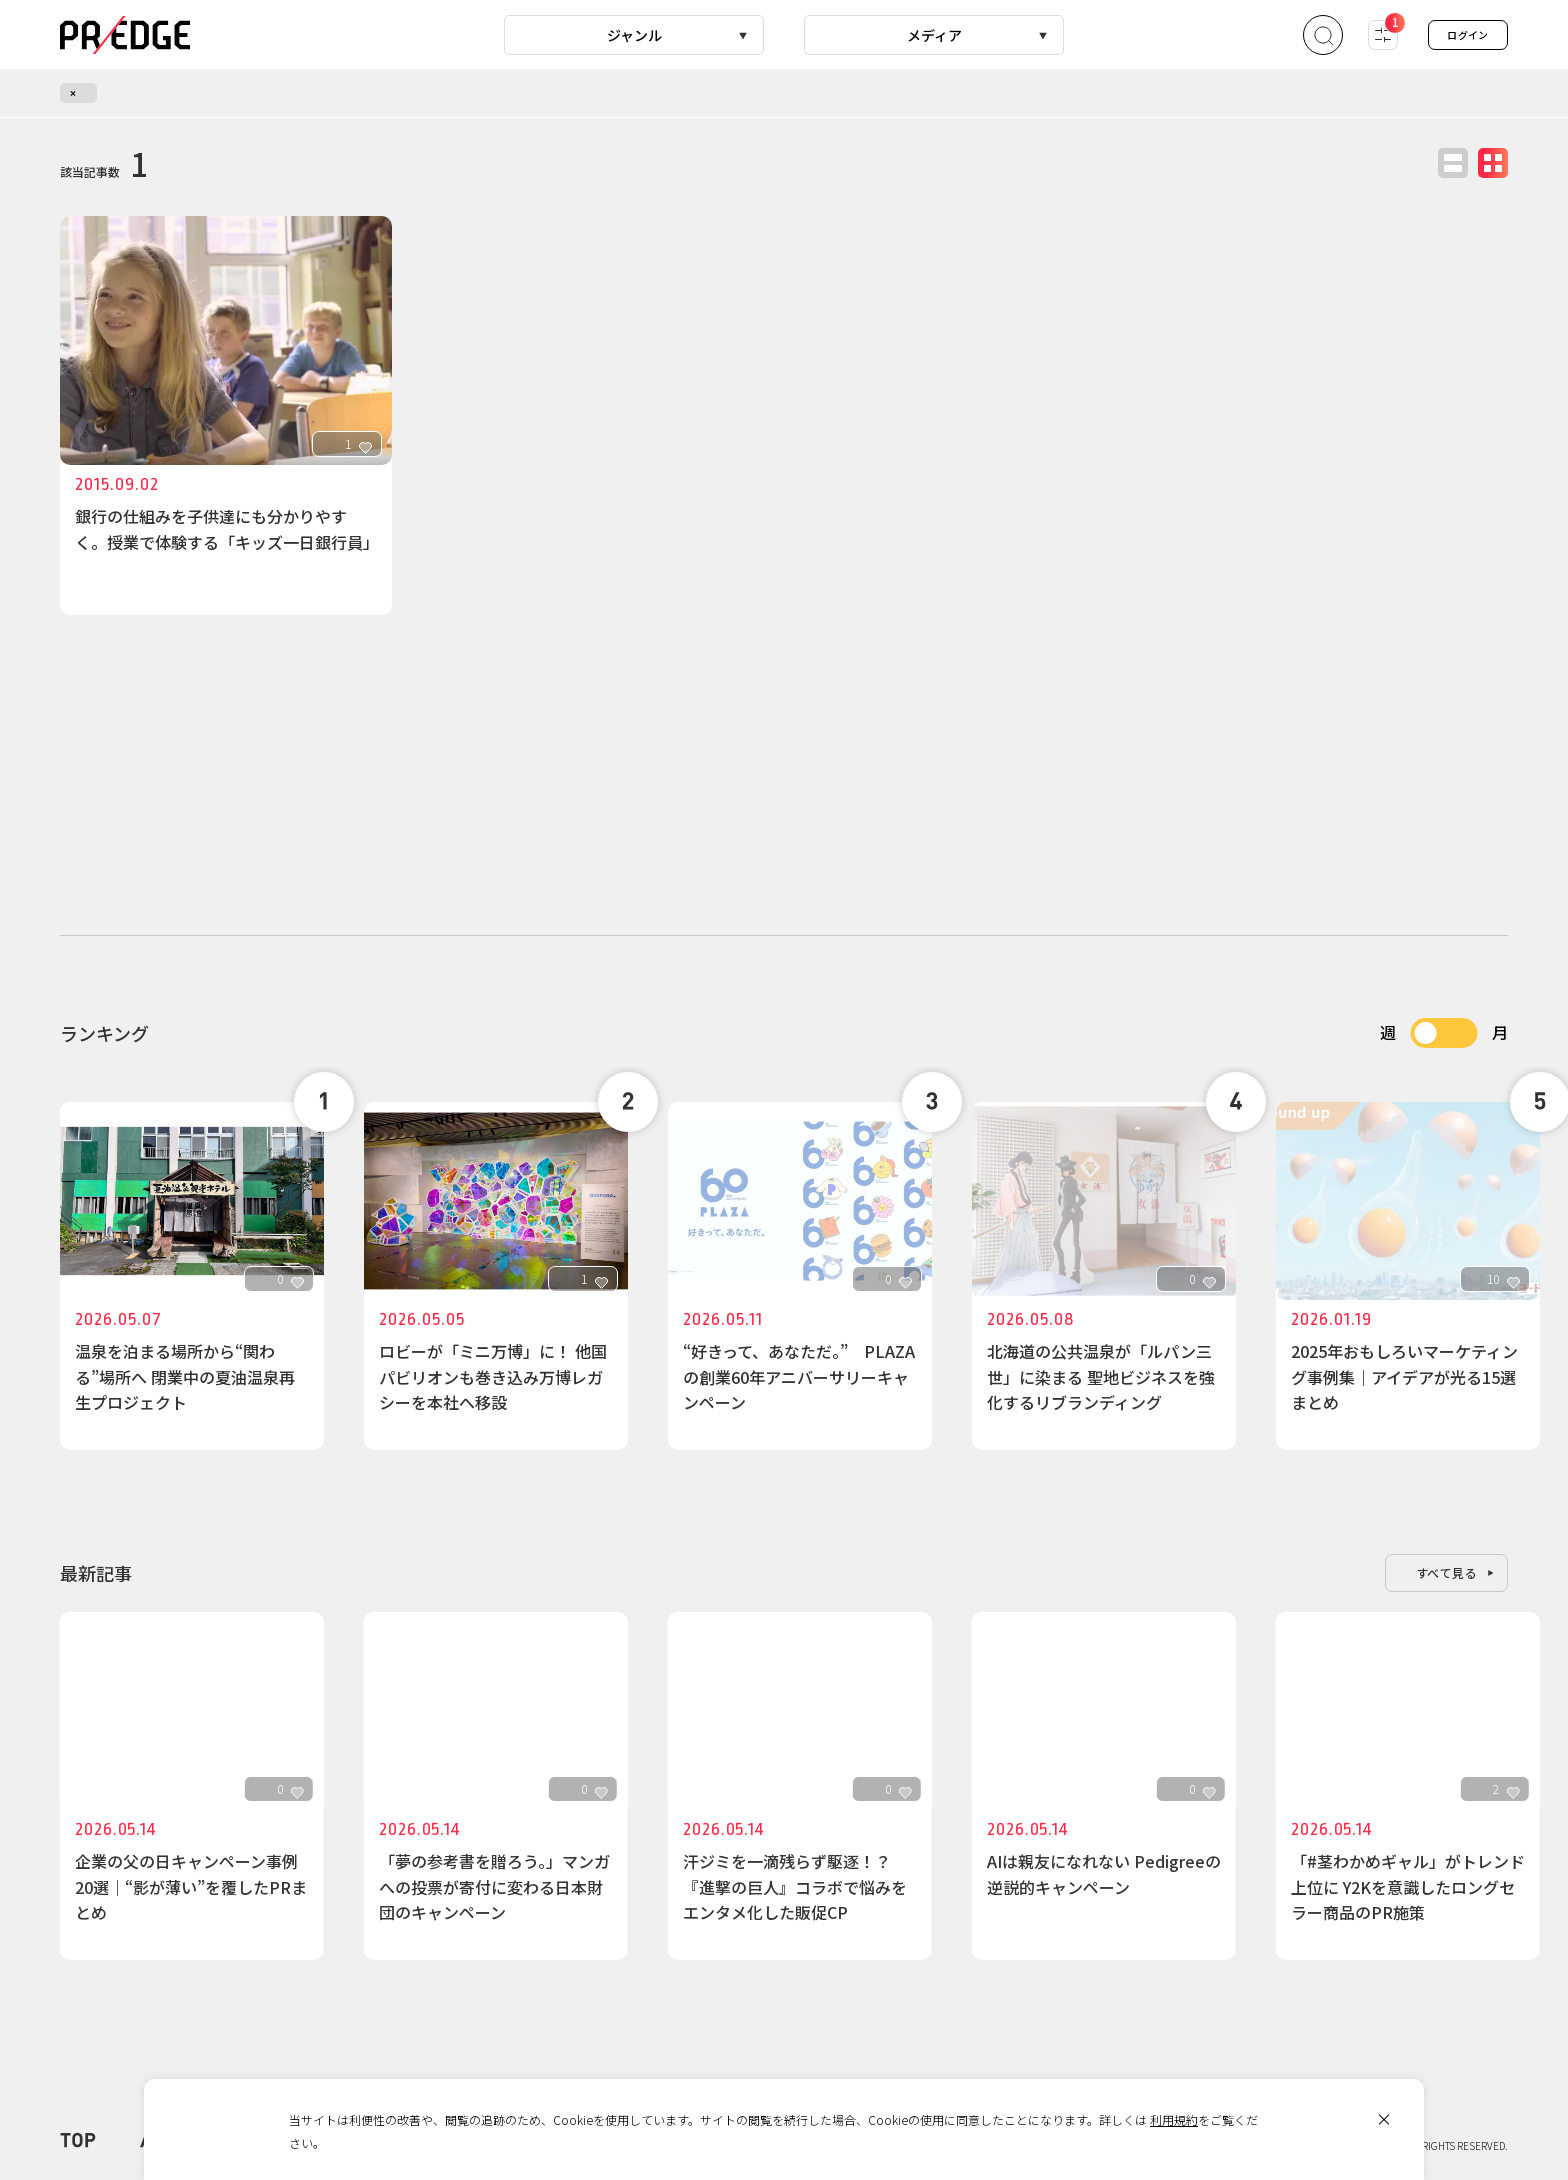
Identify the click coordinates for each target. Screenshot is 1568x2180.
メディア (934, 35)
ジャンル (634, 35)
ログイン (1468, 34)
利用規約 (1174, 2119)
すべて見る (1447, 1572)
